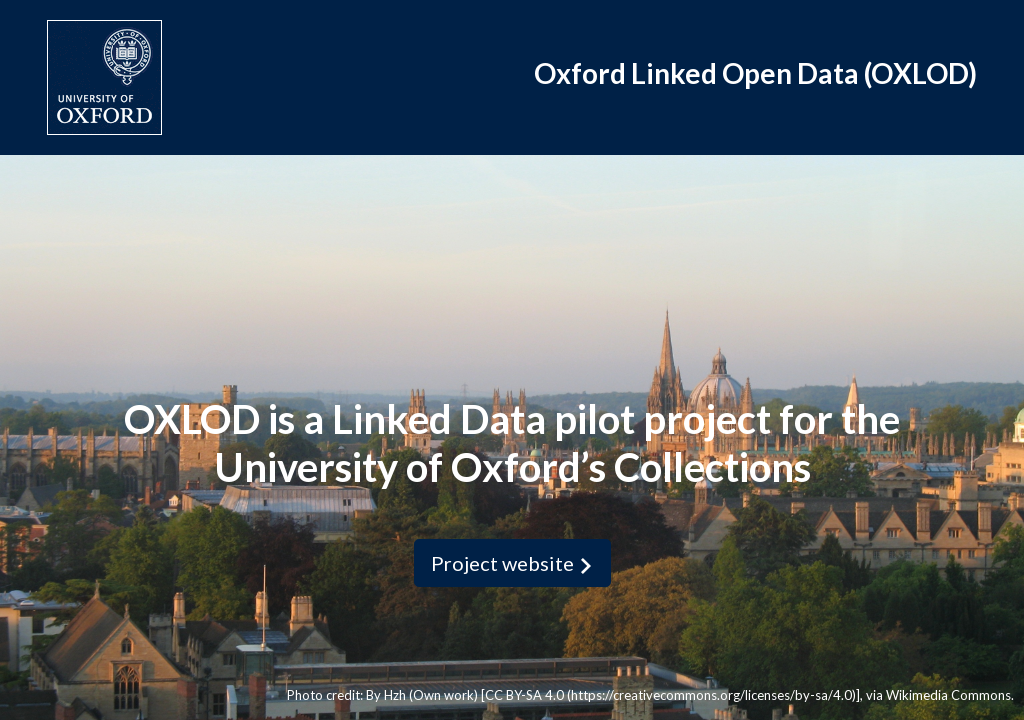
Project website (512, 563)
